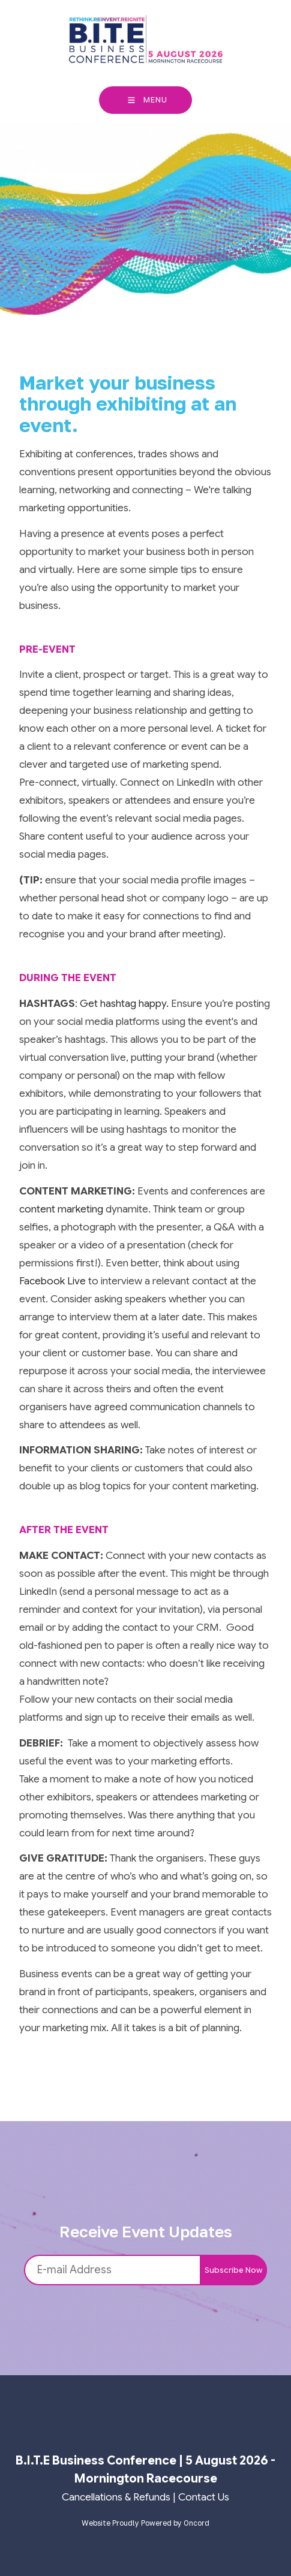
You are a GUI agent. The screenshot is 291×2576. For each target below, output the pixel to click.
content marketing (61, 1209)
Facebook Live (52, 1281)
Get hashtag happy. (124, 1003)
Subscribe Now (233, 2270)
